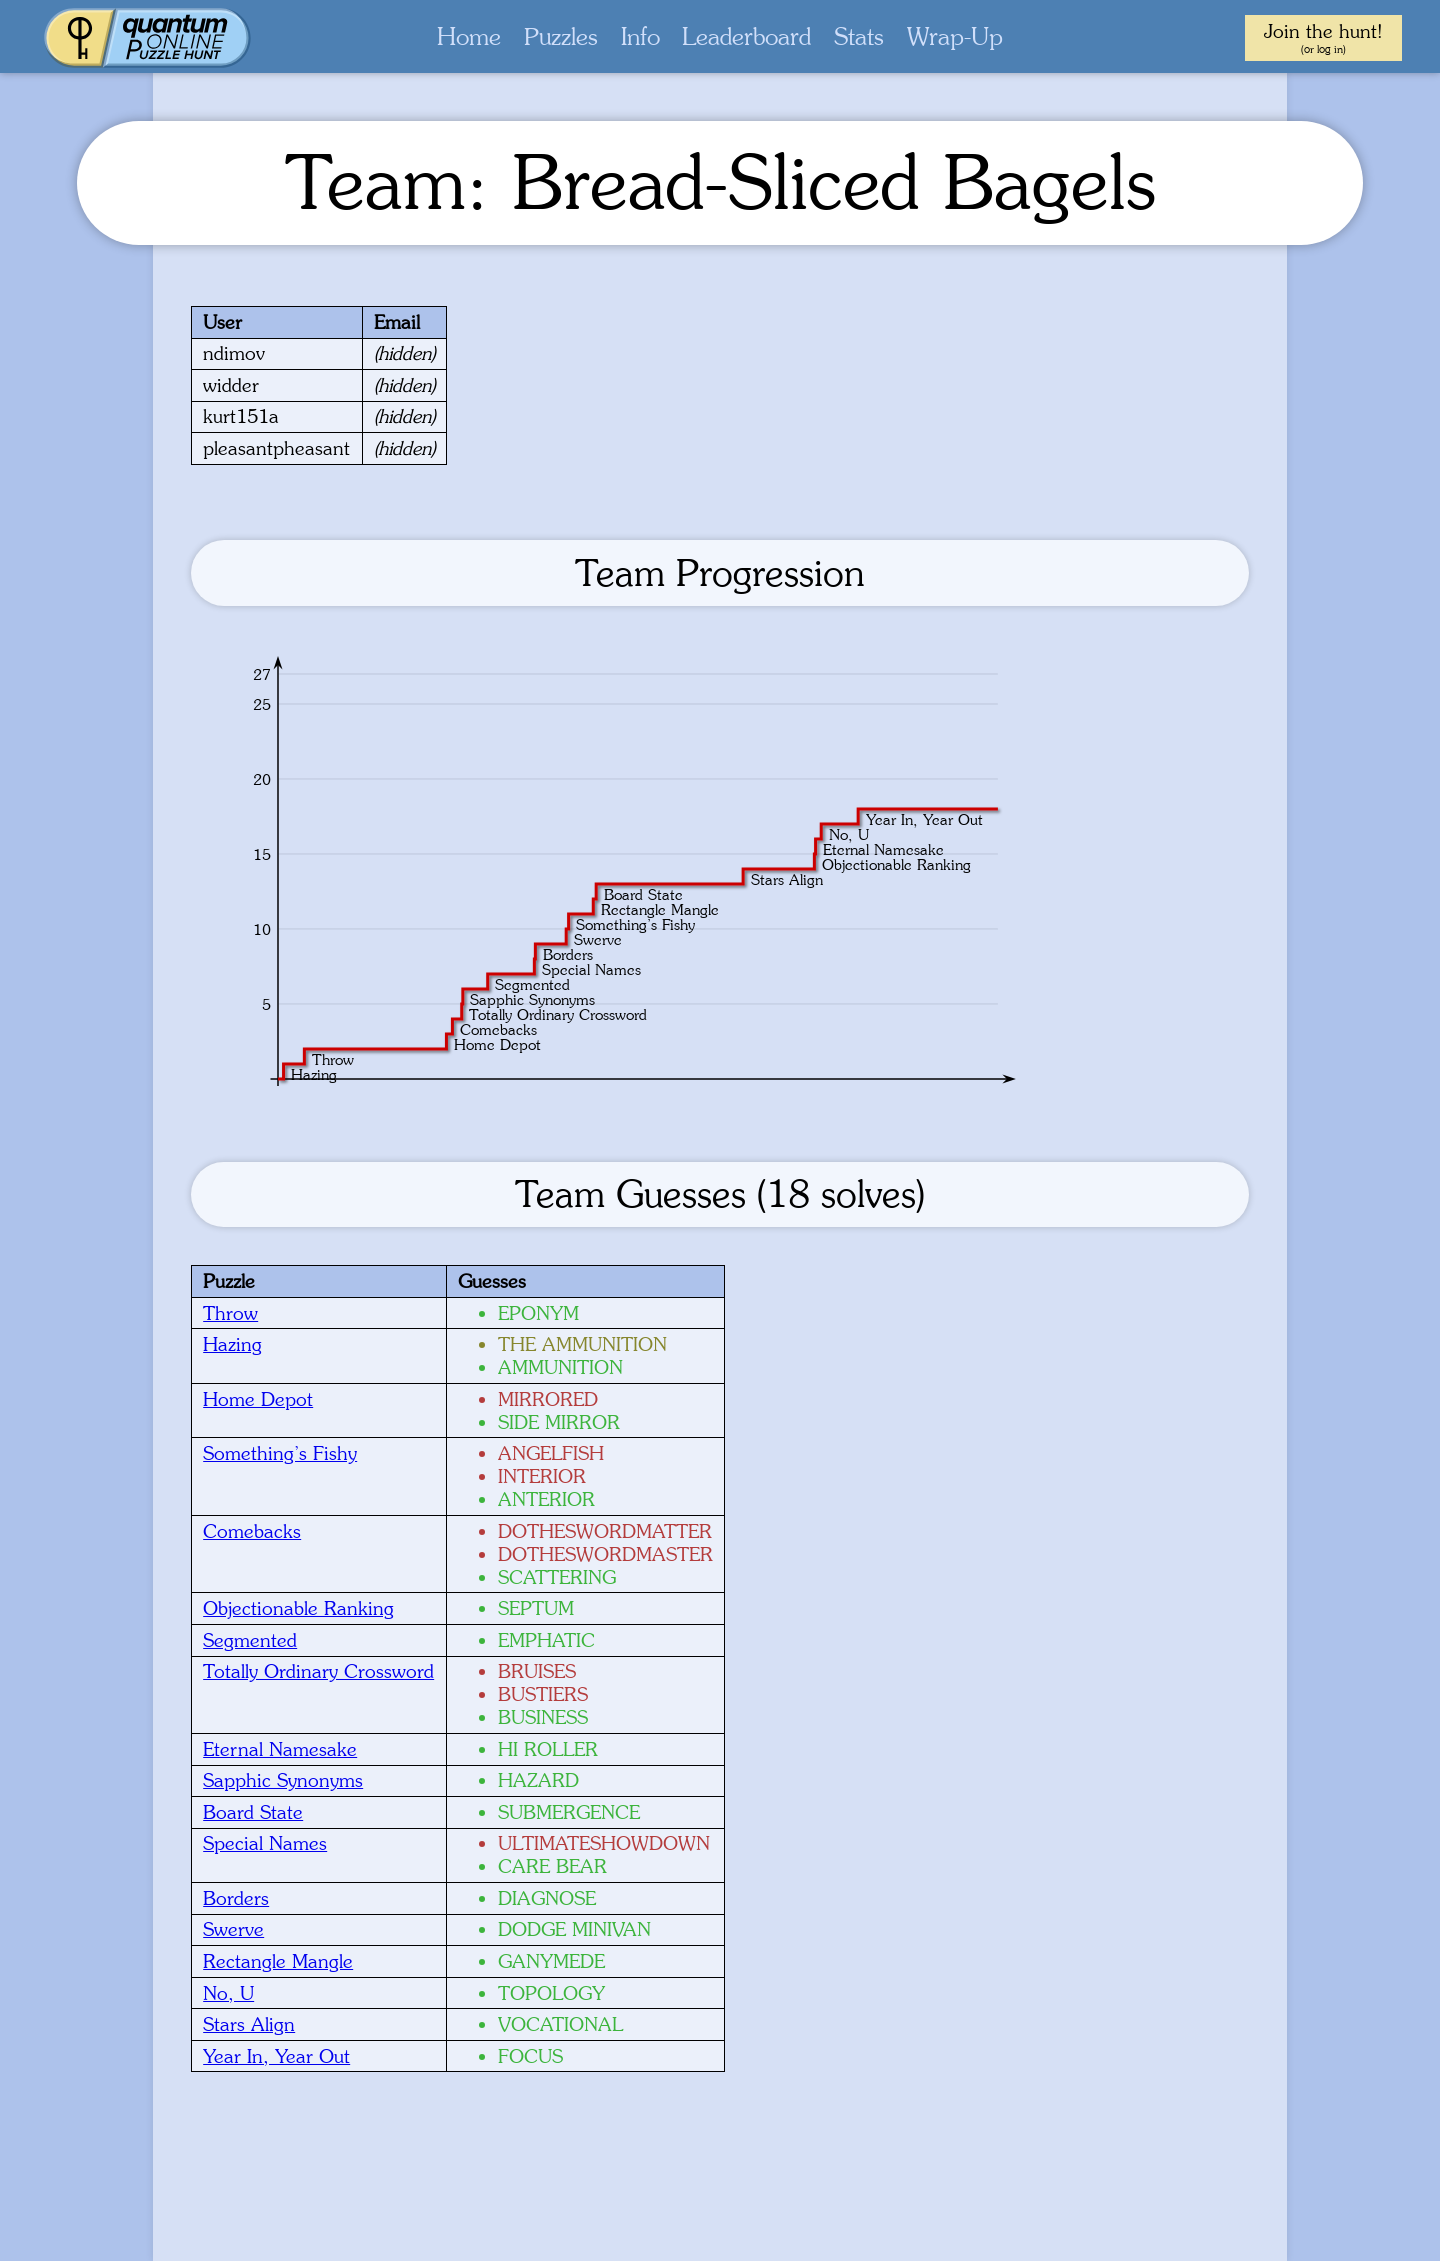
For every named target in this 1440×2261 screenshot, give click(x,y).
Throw (230, 1313)
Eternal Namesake (280, 1749)
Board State (253, 1812)
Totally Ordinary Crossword (318, 1671)
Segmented (250, 1640)
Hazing (232, 1344)
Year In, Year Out (276, 2056)
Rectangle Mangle (278, 1961)
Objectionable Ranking (298, 1608)
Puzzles (561, 36)
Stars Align (249, 2024)
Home (469, 36)
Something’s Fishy (280, 1453)
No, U (228, 1993)
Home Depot (258, 1399)
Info (640, 36)
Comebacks (252, 1531)
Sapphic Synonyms (283, 1780)
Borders (236, 1898)
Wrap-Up (955, 36)
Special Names (265, 1843)
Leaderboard (746, 36)
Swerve (233, 1929)
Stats (859, 36)
